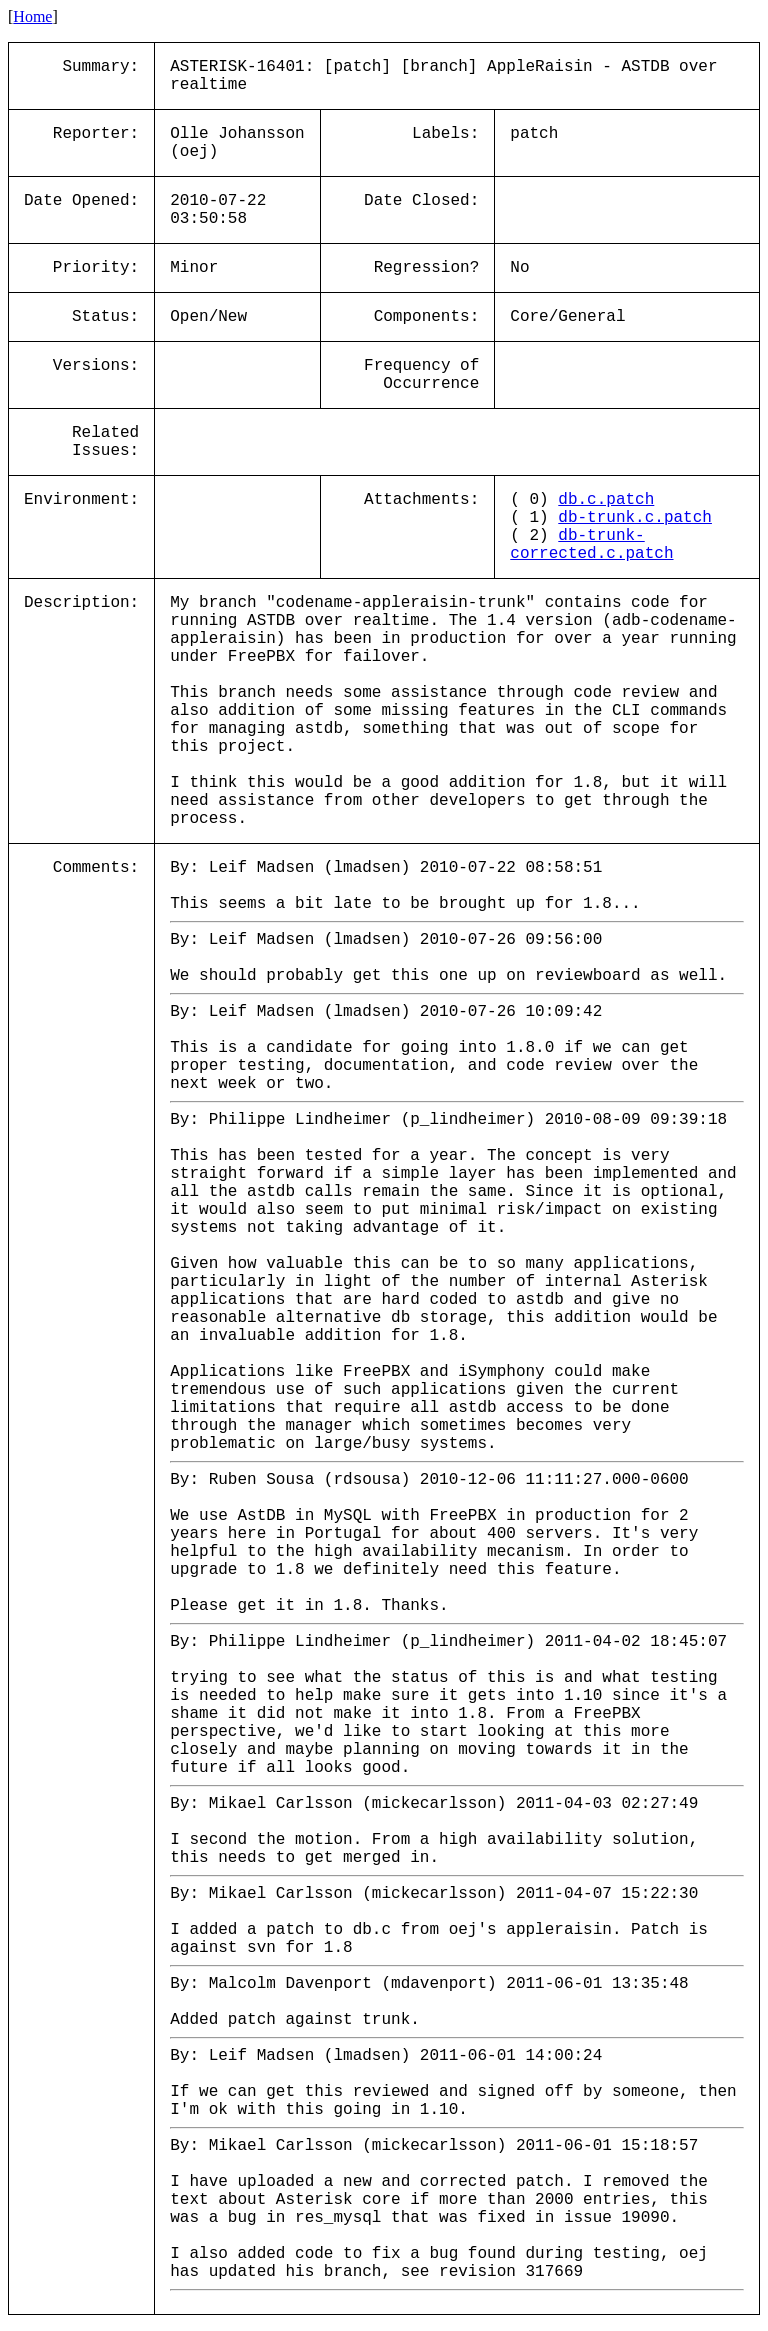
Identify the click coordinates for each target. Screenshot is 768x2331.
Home (32, 16)
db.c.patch (606, 500)
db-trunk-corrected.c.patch (591, 545)
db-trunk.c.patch (635, 518)
